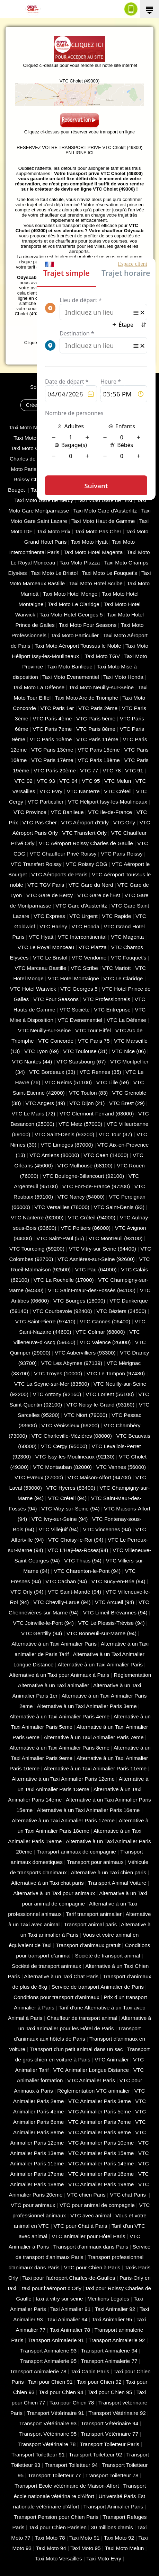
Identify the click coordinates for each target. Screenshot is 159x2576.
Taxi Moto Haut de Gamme (103, 521)
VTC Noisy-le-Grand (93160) (100, 1405)
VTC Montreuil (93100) (115, 1238)
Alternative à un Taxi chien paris (108, 1872)
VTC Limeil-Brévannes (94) (115, 1612)
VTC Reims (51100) (68, 1082)
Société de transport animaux (46, 1966)
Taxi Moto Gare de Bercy (43, 500)
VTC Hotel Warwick (33, 989)
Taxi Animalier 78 (70, 2330)
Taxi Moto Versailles (58, 2558)
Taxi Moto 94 (51, 2548)
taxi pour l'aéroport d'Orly (51, 2288)
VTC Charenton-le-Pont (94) (87, 1571)
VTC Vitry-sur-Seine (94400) (102, 1249)
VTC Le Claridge (123, 978)
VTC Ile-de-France (110, 812)
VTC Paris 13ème (52, 750)
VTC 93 (46, 781)
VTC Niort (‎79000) (85, 1415)
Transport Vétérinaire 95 (48, 2434)
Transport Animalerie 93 (48, 2351)
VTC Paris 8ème (95, 729)
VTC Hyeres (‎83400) (70, 1488)
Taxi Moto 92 (119, 2538)
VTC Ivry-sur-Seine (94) (60, 1519)
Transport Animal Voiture (117, 1883)
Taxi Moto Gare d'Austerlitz (105, 511)
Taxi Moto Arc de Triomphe (86, 698)
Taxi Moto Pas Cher (97, 531)
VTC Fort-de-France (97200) (96, 1186)
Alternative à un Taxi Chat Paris (61, 1976)
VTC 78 (112, 770)
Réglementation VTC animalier (93, 2091)
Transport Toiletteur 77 (54, 2475)
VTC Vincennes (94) (107, 1529)
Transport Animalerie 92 (116, 2340)
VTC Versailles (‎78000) (61, 1207)
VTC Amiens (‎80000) (54, 1155)
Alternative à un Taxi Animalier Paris (54, 1644)
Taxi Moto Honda (123, 677)
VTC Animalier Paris (91, 2080)
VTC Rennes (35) (100, 1072)
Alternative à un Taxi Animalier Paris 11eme (95, 1768)
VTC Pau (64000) (96, 1269)
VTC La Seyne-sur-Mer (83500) (51, 1384)
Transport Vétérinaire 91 (55, 2413)
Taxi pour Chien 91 (50, 2382)
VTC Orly (124, 822)
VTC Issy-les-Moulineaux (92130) (75, 1457)
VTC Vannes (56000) (121, 1467)
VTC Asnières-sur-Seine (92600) (96, 1259)
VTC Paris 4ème (52, 718)
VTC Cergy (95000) (64, 1446)
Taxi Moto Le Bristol (54, 573)
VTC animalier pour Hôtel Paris (88, 2236)
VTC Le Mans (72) (33, 1113)
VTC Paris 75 (94, 1041)
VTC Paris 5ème (95, 718)
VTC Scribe (84, 968)
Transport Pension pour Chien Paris (56, 2517)
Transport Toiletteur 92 (95, 2454)
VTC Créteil (118, 791)
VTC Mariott (116, 968)
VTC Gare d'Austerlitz (81, 906)
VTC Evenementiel (80, 1020)
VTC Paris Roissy (122, 854)
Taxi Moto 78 (50, 2538)
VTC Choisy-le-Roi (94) (75, 1540)
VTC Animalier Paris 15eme (101, 2153)
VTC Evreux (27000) (39, 1477)
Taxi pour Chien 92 (99, 2382)
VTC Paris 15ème (99, 750)
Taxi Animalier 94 (67, 2319)
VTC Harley (53, 926)
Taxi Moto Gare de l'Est (104, 500)
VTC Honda (85, 926)
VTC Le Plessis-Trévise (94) (111, 1623)
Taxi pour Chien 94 (61, 2392)
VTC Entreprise (112, 1010)
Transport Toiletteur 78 (111, 2475)
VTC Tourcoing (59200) (36, 1249)
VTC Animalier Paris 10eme (101, 2143)
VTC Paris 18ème (99, 760)
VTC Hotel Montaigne (73, 978)
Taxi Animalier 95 (112, 2319)
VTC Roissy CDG (86, 864)
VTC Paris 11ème (97, 739)
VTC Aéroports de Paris (59, 874)
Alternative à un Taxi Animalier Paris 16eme (88, 1810)
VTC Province (30, 812)
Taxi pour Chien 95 (110, 2392)
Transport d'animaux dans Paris (91, 2247)
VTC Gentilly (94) (41, 1633)
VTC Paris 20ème (55, 770)
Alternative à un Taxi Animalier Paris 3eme (87, 1706)
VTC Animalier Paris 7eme (99, 2122)
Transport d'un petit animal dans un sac (76, 2049)
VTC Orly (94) (26, 1592)
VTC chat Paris (128, 2195)
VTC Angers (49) (45, 1103)
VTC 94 (68, 781)
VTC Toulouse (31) (85, 1051)
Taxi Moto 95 (85, 2548)
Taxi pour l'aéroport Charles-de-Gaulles (69, 2278)
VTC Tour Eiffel (93, 1030)
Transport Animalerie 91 (56, 2340)
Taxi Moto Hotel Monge (70, 594)
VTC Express (49, 916)
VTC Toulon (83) (88, 1093)
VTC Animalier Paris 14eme (101, 2163)
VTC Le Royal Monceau (45, 947)
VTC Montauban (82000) (62, 1467)
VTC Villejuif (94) (59, 1529)
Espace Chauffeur (110, 405)
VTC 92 (24, 781)
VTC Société (75, 1010)
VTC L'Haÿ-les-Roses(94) (77, 1550)
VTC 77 (89, 770)
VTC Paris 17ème (52, 760)
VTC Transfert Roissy (36, 864)
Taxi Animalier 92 (115, 2309)
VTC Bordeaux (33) (52, 1072)
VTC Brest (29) (127, 1103)
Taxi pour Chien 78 (72, 2403)
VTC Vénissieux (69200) (70, 1425)
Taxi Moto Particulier (75, 635)
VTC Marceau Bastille (40, 968)
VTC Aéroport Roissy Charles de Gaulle (86, 843)
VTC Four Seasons (56, 999)
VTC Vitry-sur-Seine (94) (70, 1509)
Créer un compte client (52, 405)
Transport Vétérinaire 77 (109, 2434)
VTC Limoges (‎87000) (67, 1145)
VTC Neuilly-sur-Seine (44, 1030)
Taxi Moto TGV (101, 656)
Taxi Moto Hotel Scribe (95, 583)
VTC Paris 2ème (97, 708)
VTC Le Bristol (50, 958)
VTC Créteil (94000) (91, 1217)
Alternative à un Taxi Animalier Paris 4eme (59, 1716)
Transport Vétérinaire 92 (117, 2413)
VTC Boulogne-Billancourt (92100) (83, 1176)
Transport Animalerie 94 (109, 2351)
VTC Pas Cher (40, 822)
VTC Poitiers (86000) (86, 1228)
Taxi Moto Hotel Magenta (93, 552)
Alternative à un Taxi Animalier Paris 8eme (59, 1748)
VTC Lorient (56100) (110, 1394)
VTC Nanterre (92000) (37, 1217)
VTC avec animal (90, 2215)
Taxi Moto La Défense (38, 687)
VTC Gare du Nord (91, 885)
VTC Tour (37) (115, 1134)
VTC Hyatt (41, 937)
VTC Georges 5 (78, 989)
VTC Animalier (112, 2059)
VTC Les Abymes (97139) (71, 1363)
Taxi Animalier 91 (70, 2309)
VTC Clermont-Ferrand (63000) (97, 1113)
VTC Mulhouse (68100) (84, 1165)
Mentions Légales (95, 394)
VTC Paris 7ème (52, 729)
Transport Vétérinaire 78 (47, 2444)
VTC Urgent (83, 916)
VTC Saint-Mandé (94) (74, 1592)
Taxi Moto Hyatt (89, 542)
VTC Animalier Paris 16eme (101, 2174)
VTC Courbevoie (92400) (62, 1311)
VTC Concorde (55, 1041)
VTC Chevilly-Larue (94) (61, 1602)
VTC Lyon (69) (41, 1051)
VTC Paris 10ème (51, 739)
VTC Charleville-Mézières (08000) (72, 1436)
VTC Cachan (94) (66, 1581)
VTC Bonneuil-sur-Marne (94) (101, 1633)
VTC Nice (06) (129, 1051)
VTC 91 (134, 770)
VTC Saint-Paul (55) (60, 1238)
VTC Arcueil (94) (114, 1602)
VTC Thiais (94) (82, 1560)
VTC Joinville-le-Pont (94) (43, 1623)
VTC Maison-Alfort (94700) (99, 1477)
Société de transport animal (107, 1956)
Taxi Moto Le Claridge (73, 604)
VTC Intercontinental (82, 937)
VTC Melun (117, 781)
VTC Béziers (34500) (121, 1311)
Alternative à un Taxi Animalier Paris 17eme (63, 1820)
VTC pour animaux (33, 2205)
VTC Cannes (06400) (105, 1321)
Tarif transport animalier (94, 1914)
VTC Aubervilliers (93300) (85, 1353)
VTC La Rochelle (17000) (64, 1280)
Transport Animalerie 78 (38, 2371)
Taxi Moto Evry (103, 2558)
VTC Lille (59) (112, 1082)
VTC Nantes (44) (32, 1061)
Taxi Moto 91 (84, 2538)
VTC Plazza (93, 947)
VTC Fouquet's (128, 958)
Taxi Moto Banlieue (69, 666)
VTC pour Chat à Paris (80, 2226)
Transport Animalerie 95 (48, 2361)
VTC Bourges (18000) (79, 1301)
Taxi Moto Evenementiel (70, 677)
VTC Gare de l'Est (98, 895)
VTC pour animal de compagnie (97, 2205)
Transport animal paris (90, 1924)
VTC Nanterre (83, 791)
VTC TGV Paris (45, 885)
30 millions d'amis (112, 2527)
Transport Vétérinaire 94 (109, 2423)
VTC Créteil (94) (67, 1498)
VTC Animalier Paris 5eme (99, 2111)
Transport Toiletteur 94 (71, 2465)
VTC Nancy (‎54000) (81, 1197)
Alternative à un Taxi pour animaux (54, 1893)
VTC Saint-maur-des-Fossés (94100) (91, 1290)
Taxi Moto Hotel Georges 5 (71, 614)
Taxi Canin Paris (90, 2371)
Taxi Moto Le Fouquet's (109, 573)
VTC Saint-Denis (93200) (64, 1134)
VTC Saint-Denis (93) (119, 1207)
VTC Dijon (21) (87, 1103)
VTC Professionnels (106, 999)
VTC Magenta (127, 937)
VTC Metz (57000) (80, 1124)
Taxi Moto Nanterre (31, 427)
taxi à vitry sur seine (59, 2299)
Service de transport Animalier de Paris (98, 1987)
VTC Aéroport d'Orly (85, 822)
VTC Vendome (89, 958)
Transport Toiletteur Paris (109, 2444)
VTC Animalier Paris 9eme (99, 2132)
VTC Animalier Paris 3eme (99, 2101)
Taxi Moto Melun (124, 2548)
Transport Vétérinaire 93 (48, 2423)
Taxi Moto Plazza (80, 563)
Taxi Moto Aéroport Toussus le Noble (78, 646)
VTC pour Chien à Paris (92, 2267)
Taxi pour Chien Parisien (58, 2527)
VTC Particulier (46, 802)
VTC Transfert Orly (84, 833)
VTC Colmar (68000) (100, 1332)
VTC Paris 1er (57, 708)
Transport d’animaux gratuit (88, 1945)
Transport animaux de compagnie (76, 1852)
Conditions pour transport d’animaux (56, 1997)
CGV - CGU (57, 394)
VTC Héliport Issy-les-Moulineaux (107, 802)
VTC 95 (91, 781)
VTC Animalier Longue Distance (91, 2070)
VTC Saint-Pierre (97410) (45, 1321)
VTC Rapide (116, 916)
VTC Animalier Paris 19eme (101, 2184)
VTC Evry (50, 791)
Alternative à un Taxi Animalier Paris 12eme (63, 1779)
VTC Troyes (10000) (58, 1373)
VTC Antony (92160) (57, 1394)
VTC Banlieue (67, 812)
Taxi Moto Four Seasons (87, 625)
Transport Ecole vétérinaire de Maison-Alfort (67, 2486)
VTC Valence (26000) (105, 1342)
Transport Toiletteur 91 (37, 2454)
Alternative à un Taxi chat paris (47, 1883)
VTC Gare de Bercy (49, 895)
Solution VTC (45, 387)
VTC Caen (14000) (105, 1155)
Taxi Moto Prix (53, 531)
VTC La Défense (126, 1020)
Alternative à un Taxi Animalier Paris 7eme (94, 1737)
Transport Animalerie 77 (109, 2361)
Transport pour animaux (95, 1862)
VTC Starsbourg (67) (81, 1061)
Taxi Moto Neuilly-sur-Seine (101, 687)
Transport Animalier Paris (113, 2506)
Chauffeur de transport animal (82, 2018)
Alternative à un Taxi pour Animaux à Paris (59, 1675)
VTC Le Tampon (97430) (116, 1373)
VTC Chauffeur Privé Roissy (63, 854)
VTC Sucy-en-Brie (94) (118, 1581)
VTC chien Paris (86, 2195)
